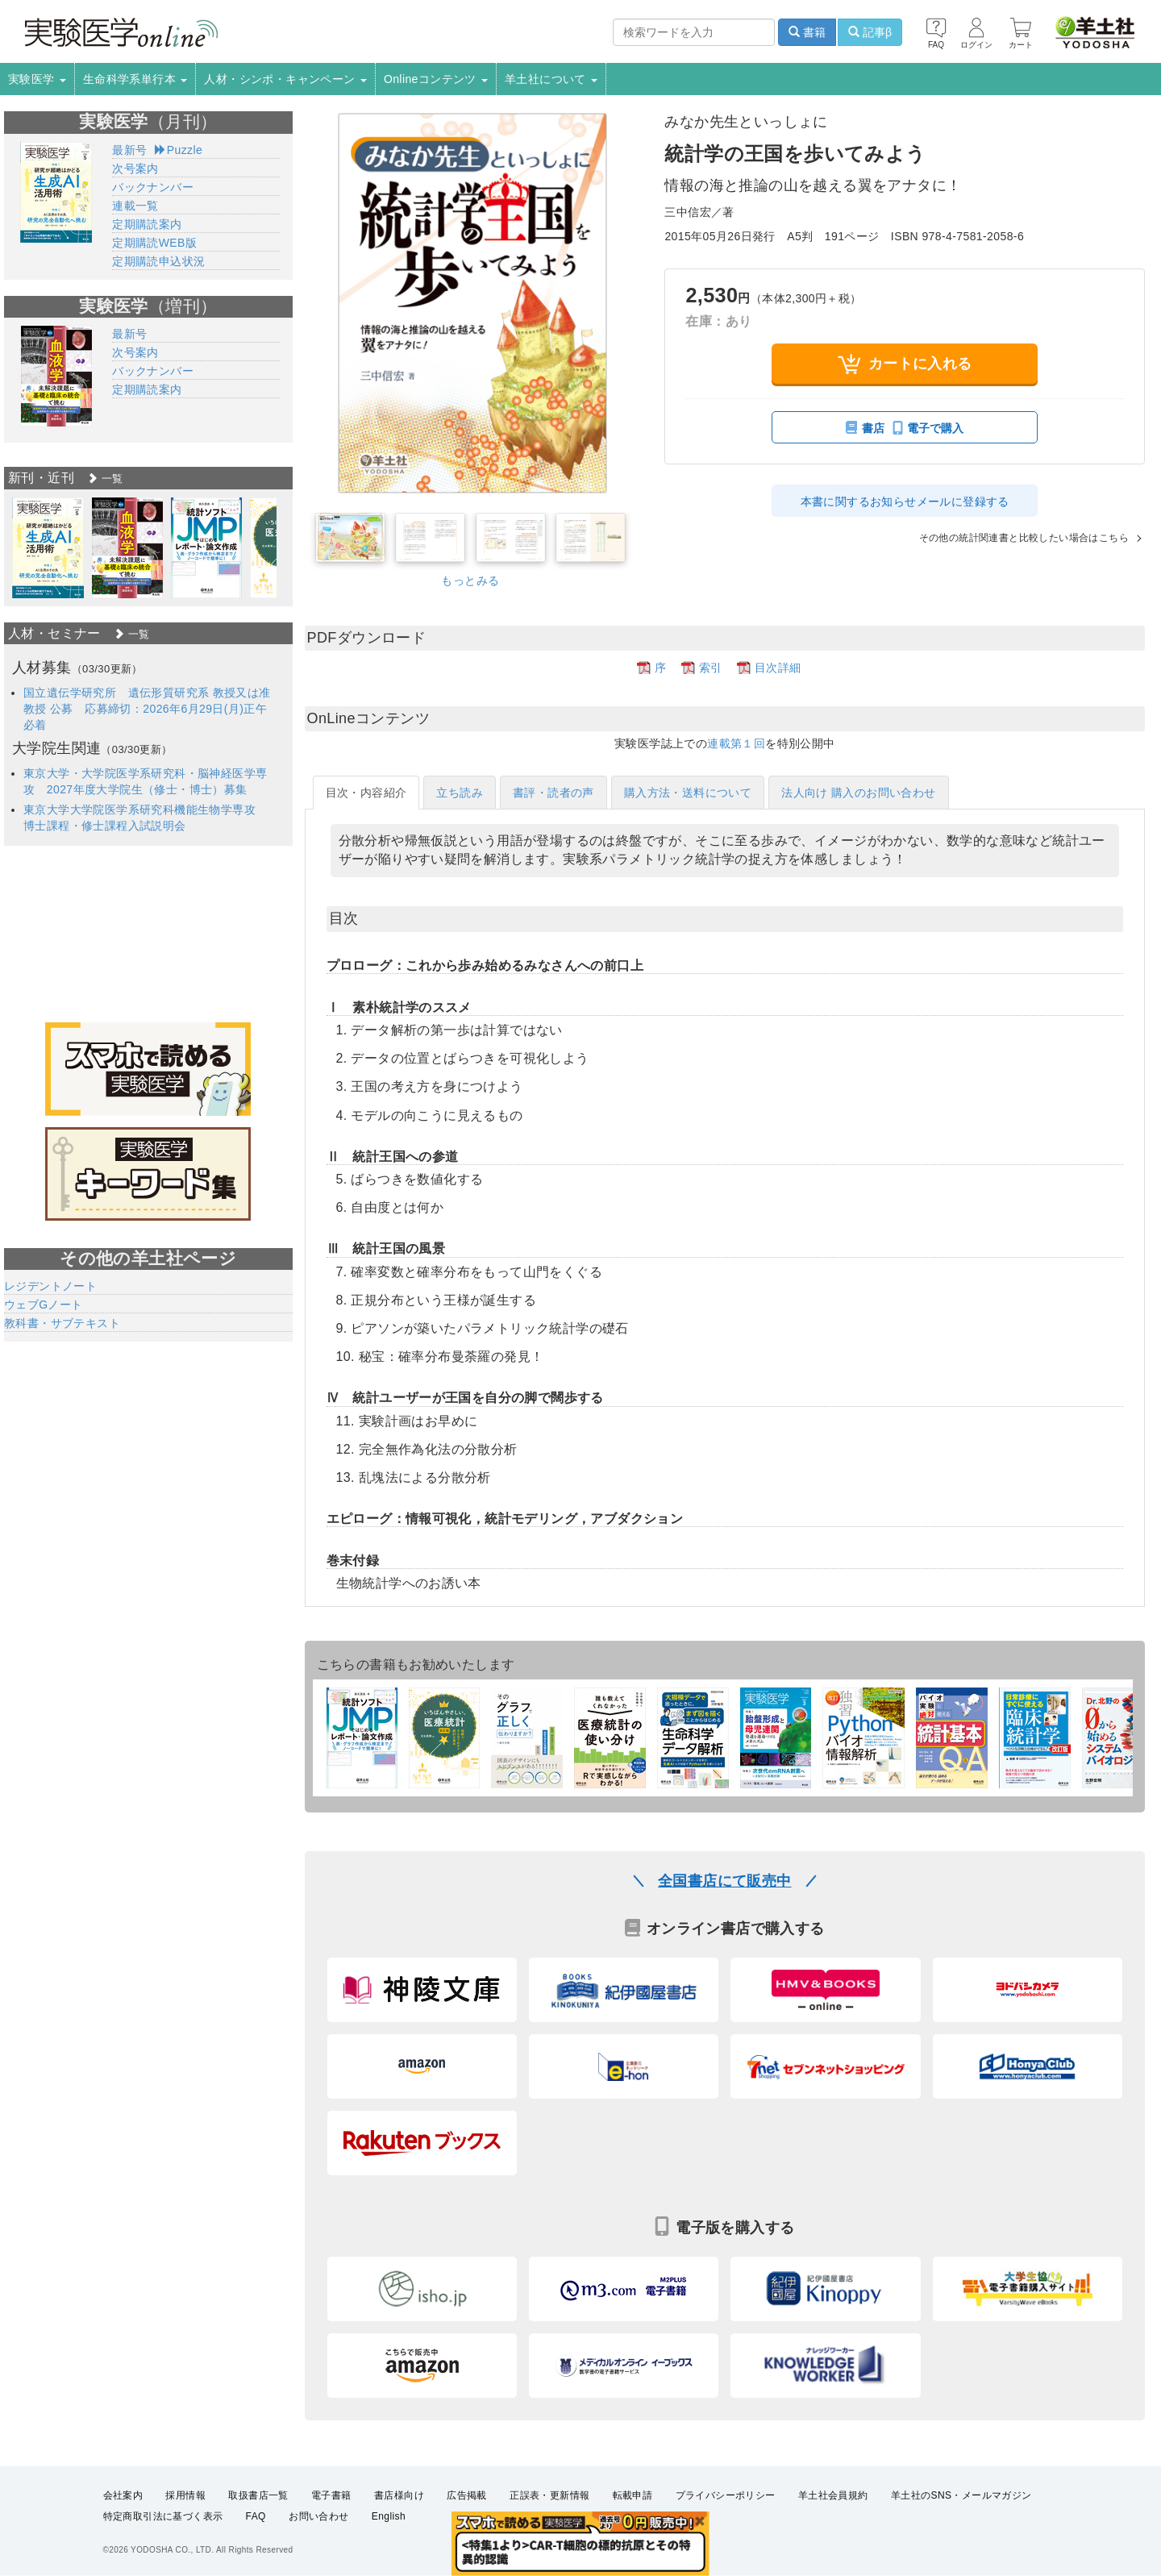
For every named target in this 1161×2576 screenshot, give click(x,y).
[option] (48, 547)
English (389, 2567)
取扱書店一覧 (258, 2546)
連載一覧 (135, 205)
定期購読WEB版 (154, 242)
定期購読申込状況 (158, 261)
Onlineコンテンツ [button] (436, 79)
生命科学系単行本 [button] (135, 79)
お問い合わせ (318, 2567)
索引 (710, 667)
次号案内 (135, 168)
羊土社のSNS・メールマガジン (961, 2546)
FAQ (256, 2567)
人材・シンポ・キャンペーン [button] (285, 79)
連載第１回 (736, 743)
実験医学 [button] (37, 79)
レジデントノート (50, 1286)
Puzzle (178, 150)
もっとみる (470, 580)
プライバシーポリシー (726, 2546)
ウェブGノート (43, 1304)
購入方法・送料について (687, 792)
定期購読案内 (146, 224)
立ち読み (459, 792)
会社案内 (123, 2546)
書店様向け (399, 2546)
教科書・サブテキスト (62, 1323)
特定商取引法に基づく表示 (163, 2567)
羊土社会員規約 (833, 2546)
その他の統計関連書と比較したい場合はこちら (1007, 537)
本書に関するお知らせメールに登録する (905, 501)
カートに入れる (905, 364)
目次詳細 (778, 667)
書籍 (807, 32)
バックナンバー (153, 187)
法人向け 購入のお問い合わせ (858, 792)
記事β (870, 32)
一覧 (105, 478)
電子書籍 (331, 2546)
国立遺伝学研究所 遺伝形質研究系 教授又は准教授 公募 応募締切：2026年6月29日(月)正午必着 (147, 708)
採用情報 (185, 2546)
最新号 (129, 150)
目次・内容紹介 (366, 792)
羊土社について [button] (551, 79)
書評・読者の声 (553, 792)
